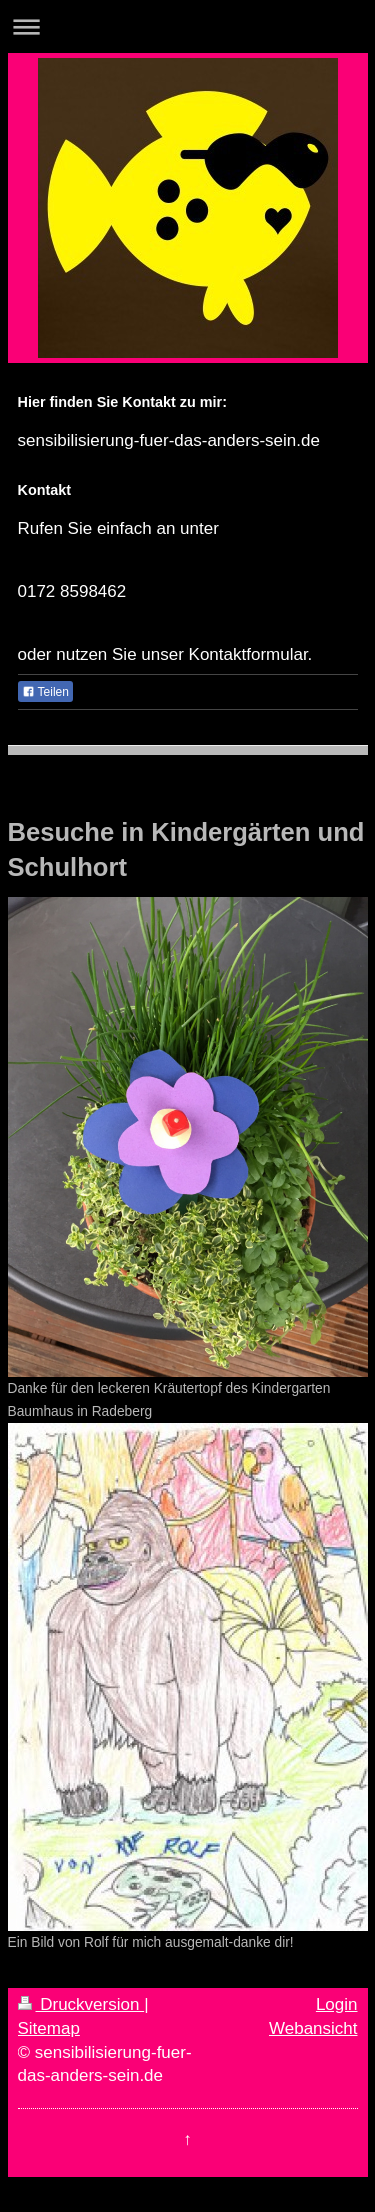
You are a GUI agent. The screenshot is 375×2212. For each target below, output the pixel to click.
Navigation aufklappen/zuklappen (187, 26)
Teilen (45, 692)
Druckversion (81, 2004)
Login (337, 2004)
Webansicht (313, 2028)
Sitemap (49, 2028)
